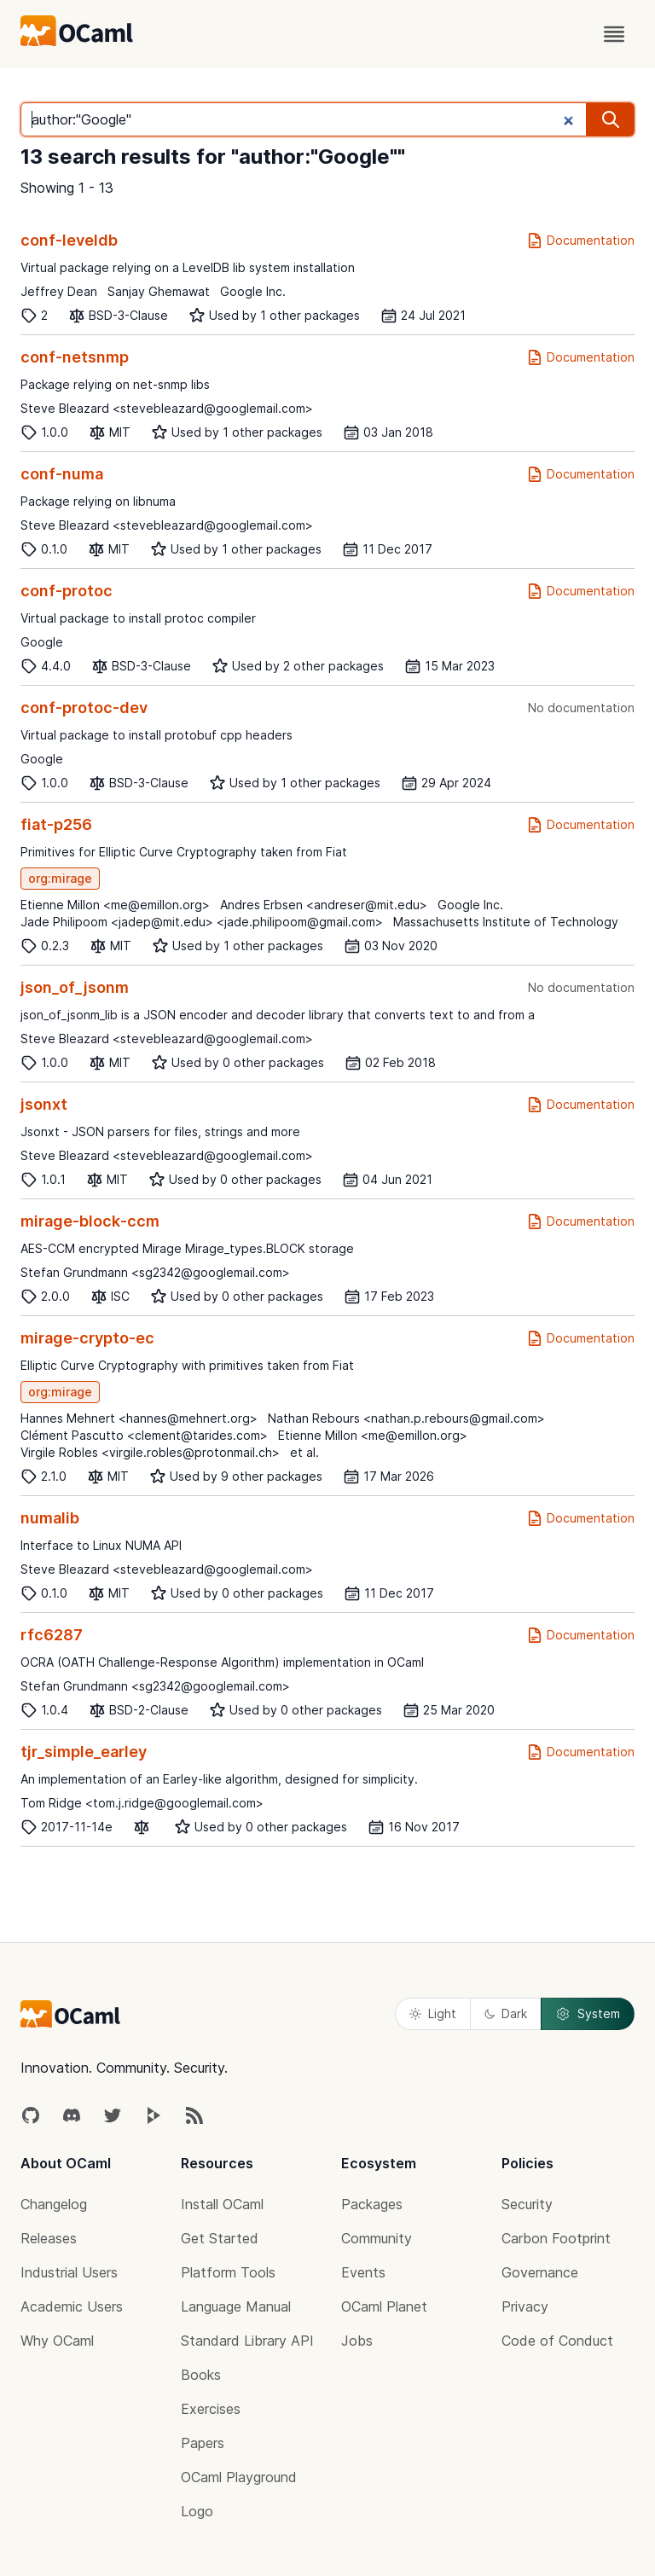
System (587, 2014)
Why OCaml (57, 2340)
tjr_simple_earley (83, 1752)
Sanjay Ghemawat (158, 291)
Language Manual (236, 2306)
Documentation (580, 240)
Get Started (219, 2238)
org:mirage (60, 878)
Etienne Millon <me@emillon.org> (115, 904)
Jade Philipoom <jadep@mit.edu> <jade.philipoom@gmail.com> (201, 921)
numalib (49, 1518)
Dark (505, 2013)
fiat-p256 (56, 824)
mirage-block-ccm (89, 1221)
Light (432, 2013)
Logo (197, 2511)
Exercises (211, 2408)
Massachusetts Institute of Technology (505, 921)
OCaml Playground (239, 2477)
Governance (539, 2272)
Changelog (53, 2204)
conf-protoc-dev (84, 708)
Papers (202, 2442)
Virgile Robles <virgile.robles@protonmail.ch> (150, 1452)
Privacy (524, 2306)
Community (376, 2238)
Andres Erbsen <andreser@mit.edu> (323, 904)
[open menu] (614, 34)
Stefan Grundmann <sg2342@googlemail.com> (155, 1272)
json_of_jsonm (74, 987)
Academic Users (71, 2306)
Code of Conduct (557, 2340)
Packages (372, 2204)
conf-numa (61, 474)
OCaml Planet (384, 2306)
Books (201, 2374)
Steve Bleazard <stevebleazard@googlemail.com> (166, 408)
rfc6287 (51, 1635)
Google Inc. (253, 291)
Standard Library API (247, 2340)
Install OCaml (222, 2204)
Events (363, 2272)
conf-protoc (66, 591)
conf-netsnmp (74, 357)
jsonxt (43, 1104)
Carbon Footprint (556, 2238)
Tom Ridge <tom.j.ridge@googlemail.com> (142, 1803)
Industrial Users (69, 2272)
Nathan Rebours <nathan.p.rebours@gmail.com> (406, 1418)
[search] (611, 119)
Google (41, 642)
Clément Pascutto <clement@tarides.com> (144, 1435)
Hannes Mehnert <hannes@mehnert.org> (139, 1418)
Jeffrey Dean (58, 291)
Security (527, 2204)
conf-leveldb (69, 240)
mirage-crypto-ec (87, 1338)
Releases (48, 2238)
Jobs (357, 2340)
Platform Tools (228, 2272)
